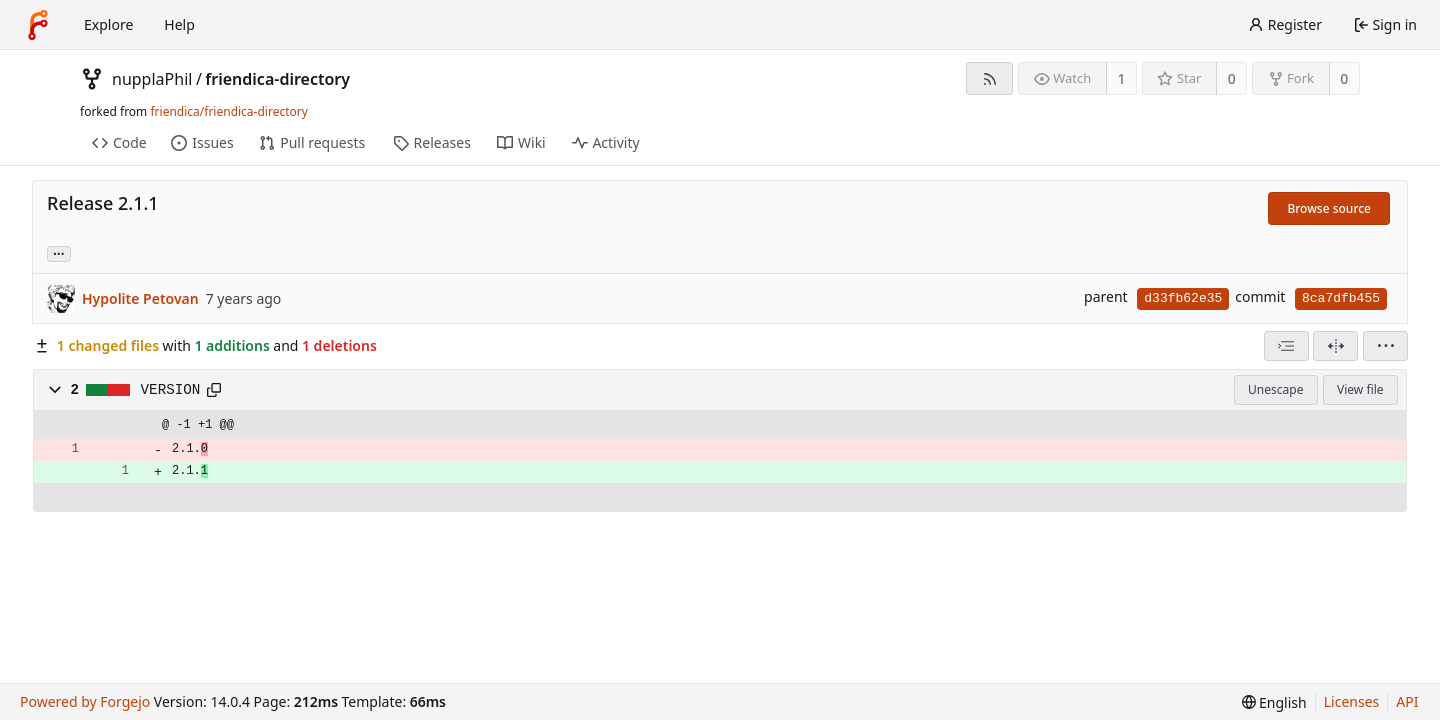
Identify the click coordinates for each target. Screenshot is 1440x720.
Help (179, 24)
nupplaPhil (152, 79)
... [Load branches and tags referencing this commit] (59, 252)
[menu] (1385, 346)
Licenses (1352, 701)
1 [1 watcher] (1122, 78)
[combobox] (1286, 346)
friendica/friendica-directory (228, 111)
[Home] (38, 25)
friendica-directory (277, 79)
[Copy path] (214, 390)
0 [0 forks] (1344, 78)
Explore (108, 24)
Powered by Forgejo (85, 701)
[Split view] (1335, 346)
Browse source (1329, 208)
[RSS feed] (989, 78)
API (1407, 701)
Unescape (1275, 389)
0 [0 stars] (1232, 78)
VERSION (171, 390)
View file (1360, 389)
